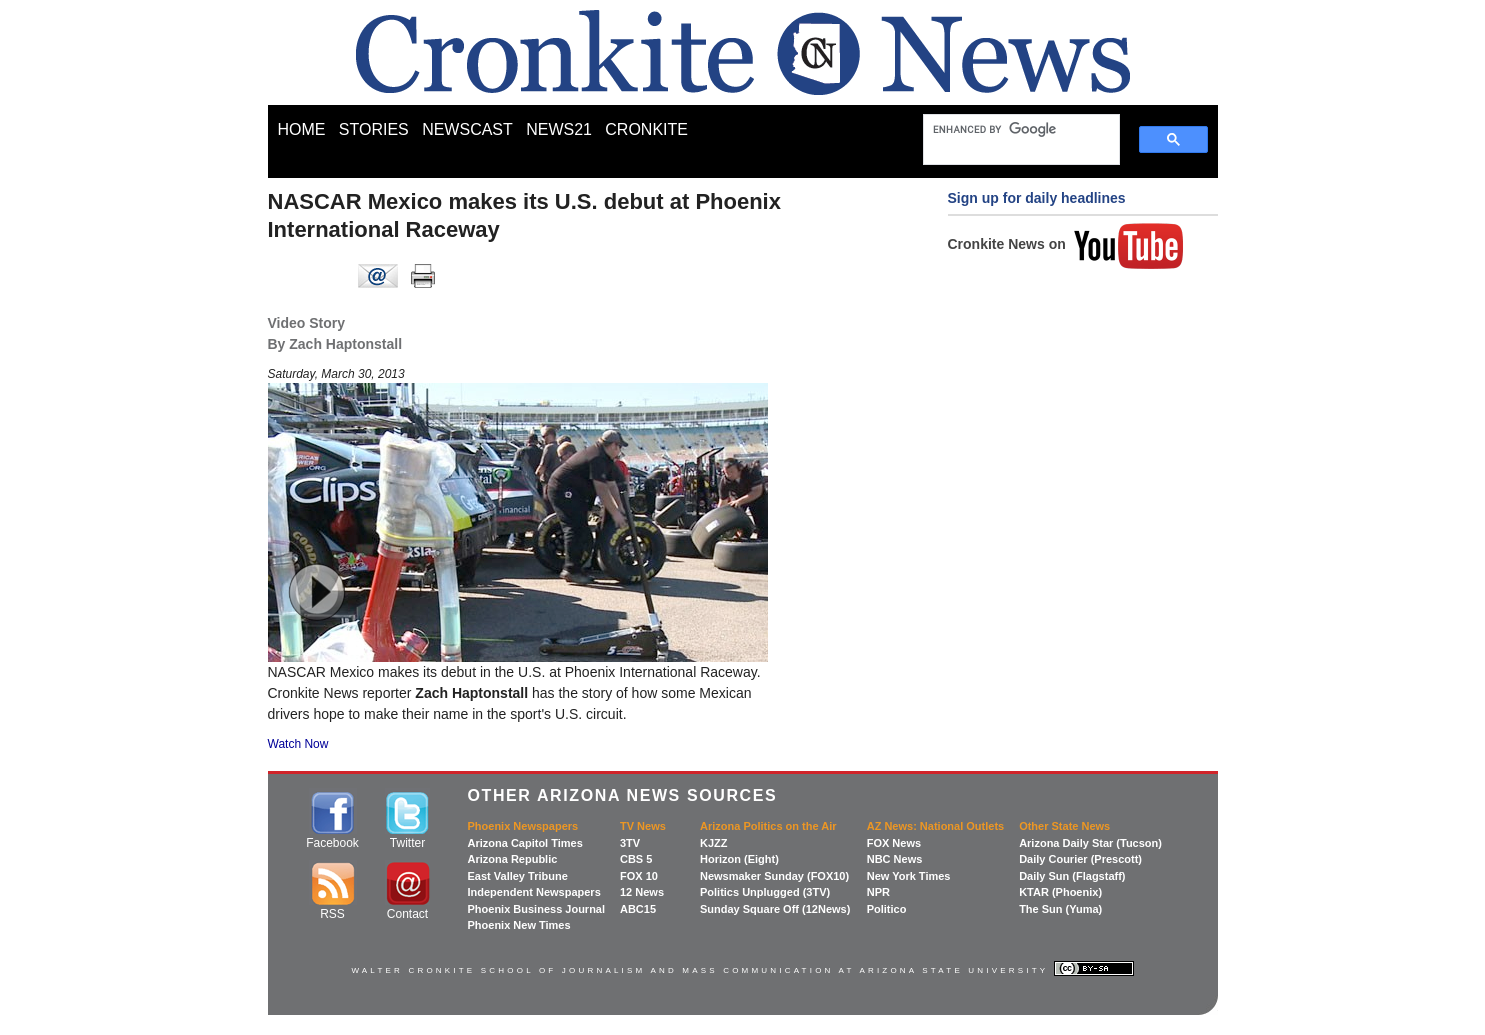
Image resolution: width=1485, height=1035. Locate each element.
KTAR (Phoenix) (1060, 892)
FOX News (894, 843)
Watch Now (298, 744)
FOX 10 (639, 876)
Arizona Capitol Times (525, 843)
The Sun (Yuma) (1060, 909)
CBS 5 (636, 859)
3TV (630, 843)
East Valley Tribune (518, 876)
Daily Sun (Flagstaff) (1072, 876)
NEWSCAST (467, 129)
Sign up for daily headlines (1037, 198)
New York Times (909, 876)
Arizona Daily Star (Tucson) (1090, 843)
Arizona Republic (513, 859)
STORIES (374, 129)
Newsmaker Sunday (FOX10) (774, 876)
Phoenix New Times (519, 925)
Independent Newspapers (534, 892)
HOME (302, 129)
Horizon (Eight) (739, 859)
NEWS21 (559, 129)
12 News (642, 892)
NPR (878, 892)
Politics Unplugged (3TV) (765, 892)
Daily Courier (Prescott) (1080, 859)
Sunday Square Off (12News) (775, 909)
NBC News (895, 859)
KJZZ (714, 843)
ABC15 (638, 909)
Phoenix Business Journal (537, 909)
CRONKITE (646, 129)
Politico (887, 909)
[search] (1012, 129)
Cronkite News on (1066, 244)
